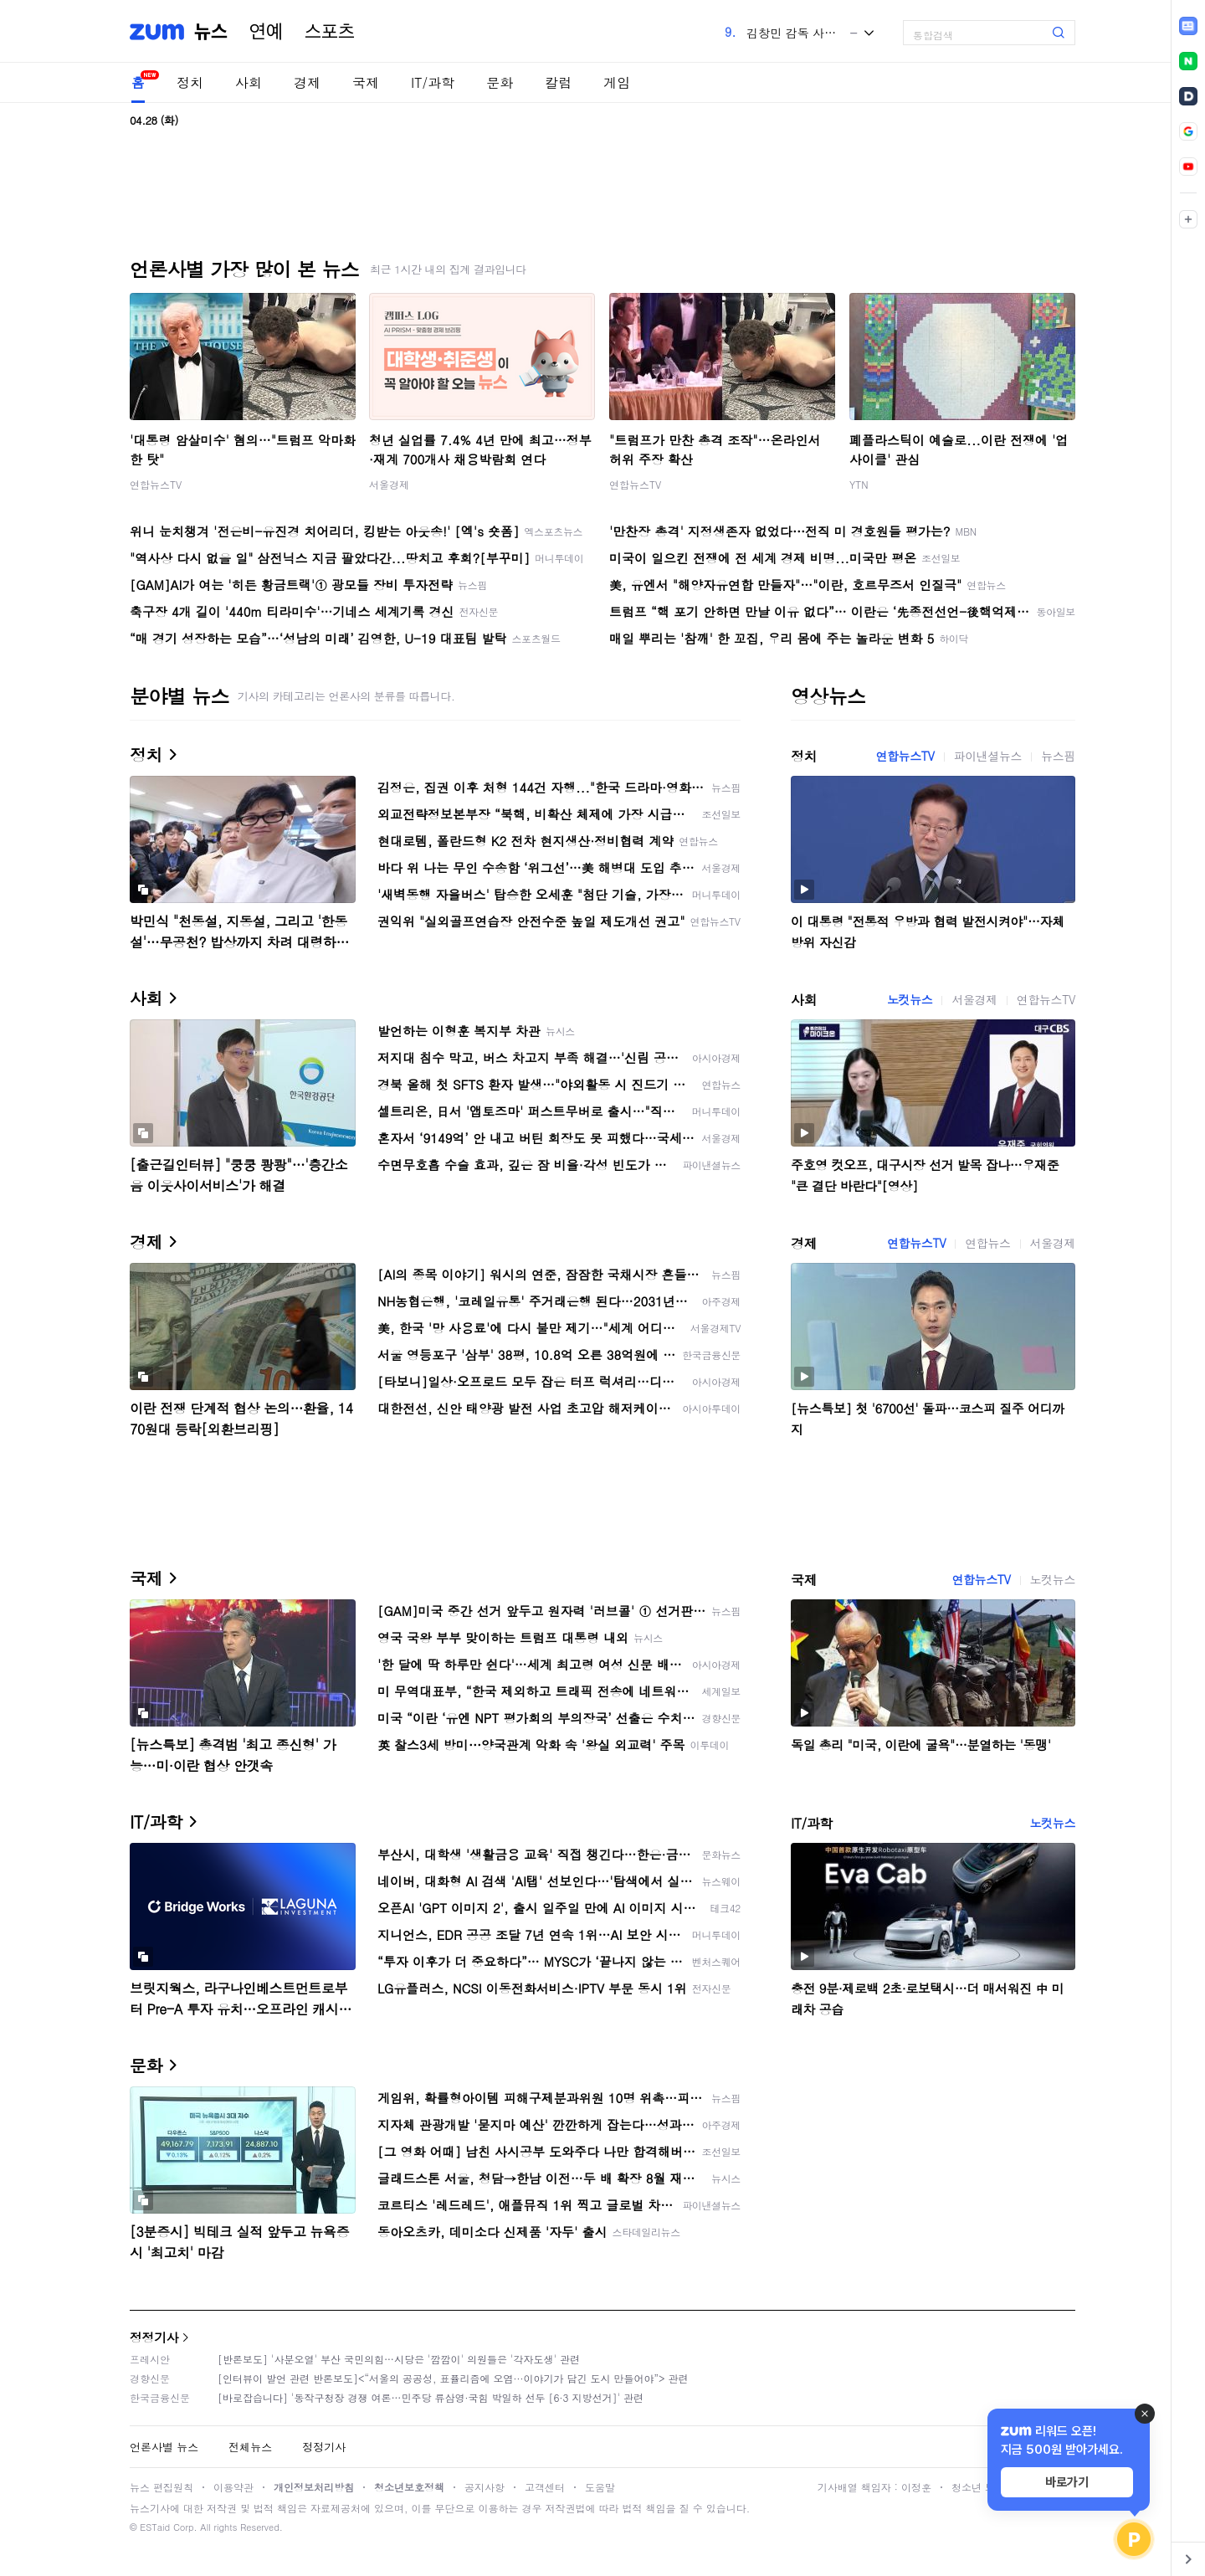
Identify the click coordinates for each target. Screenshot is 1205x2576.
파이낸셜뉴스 (988, 755)
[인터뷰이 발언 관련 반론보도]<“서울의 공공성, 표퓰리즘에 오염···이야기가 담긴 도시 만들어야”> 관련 (453, 2378)
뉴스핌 (1058, 755)
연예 (266, 32)
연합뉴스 (987, 1242)
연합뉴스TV (156, 484)
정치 (190, 82)
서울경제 (389, 484)
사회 (248, 82)
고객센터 (545, 2487)
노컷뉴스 (909, 999)
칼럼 (558, 82)
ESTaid (155, 2527)
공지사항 (484, 2487)
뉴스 (211, 32)
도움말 (600, 2487)
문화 (499, 82)
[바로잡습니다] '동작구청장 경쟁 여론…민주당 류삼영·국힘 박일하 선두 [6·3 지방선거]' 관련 (431, 2397)
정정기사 (154, 2337)
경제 (307, 82)
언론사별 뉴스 (164, 2447)
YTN (859, 484)
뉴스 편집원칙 (161, 2487)
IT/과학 (432, 82)
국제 (365, 82)
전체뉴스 (250, 2447)
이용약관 (233, 2487)
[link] (1188, 26)
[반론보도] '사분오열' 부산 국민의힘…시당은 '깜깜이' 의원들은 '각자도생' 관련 (399, 2359)
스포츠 (330, 32)
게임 (616, 82)
